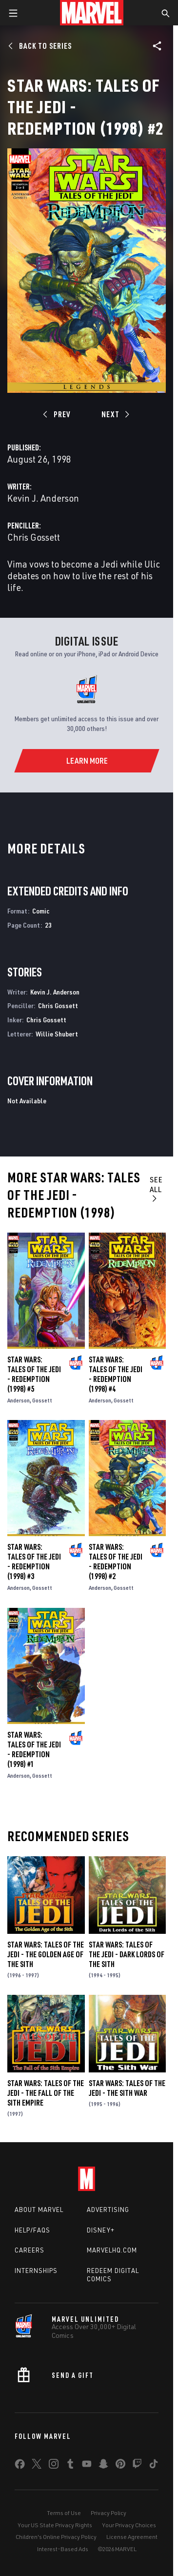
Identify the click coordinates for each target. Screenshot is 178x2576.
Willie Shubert (57, 1034)
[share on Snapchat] (103, 2466)
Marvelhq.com (112, 2250)
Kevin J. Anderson (43, 498)
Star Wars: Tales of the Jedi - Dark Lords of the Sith (126, 1954)
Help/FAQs (32, 2230)
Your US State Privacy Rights (55, 2525)
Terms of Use (64, 2512)
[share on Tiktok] (153, 2466)
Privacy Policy (108, 2512)
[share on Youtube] (87, 2466)
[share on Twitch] (137, 2466)
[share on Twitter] (36, 2466)
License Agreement (132, 2536)
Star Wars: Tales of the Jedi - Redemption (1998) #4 (115, 1374)
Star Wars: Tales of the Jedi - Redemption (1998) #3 (34, 1561)
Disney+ (101, 2230)
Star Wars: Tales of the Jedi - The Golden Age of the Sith (45, 1954)
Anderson (18, 1400)
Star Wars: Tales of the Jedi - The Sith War (127, 2088)
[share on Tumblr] (70, 2466)
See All (156, 1189)
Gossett (42, 1400)
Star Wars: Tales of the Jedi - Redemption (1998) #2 (115, 1561)
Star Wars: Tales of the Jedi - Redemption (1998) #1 (34, 1749)
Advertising (108, 2209)
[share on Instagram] (54, 2466)
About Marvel (39, 2209)
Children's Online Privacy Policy (56, 2536)
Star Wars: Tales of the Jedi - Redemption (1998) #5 (34, 1374)
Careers (29, 2250)
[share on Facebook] (20, 2466)
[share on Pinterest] (120, 2466)
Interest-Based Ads (62, 2549)
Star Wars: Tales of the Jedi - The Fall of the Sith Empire (45, 2093)
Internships (36, 2270)
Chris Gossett (33, 537)
